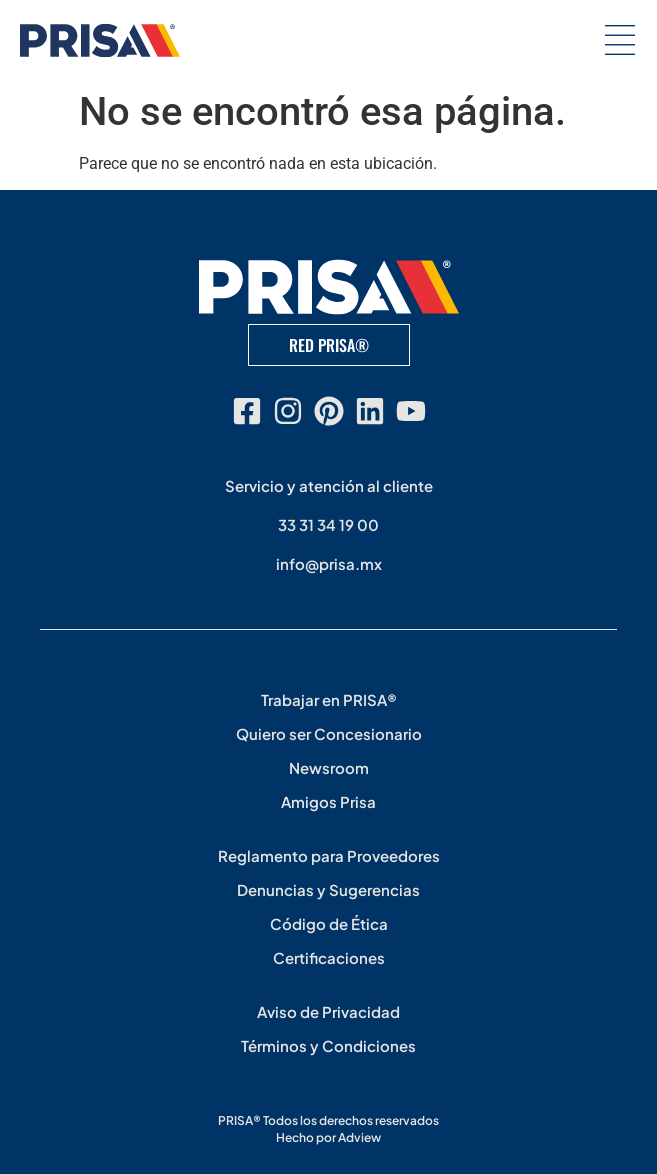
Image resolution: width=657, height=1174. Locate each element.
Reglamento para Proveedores (329, 855)
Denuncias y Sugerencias (328, 889)
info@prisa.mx (329, 563)
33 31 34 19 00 (328, 524)
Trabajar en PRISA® (329, 699)
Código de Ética (329, 923)
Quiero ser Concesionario (329, 733)
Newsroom (329, 767)
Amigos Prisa (328, 801)
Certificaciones (329, 957)
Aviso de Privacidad (328, 1011)
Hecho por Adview (328, 1137)
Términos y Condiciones (328, 1045)
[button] (619, 40)
